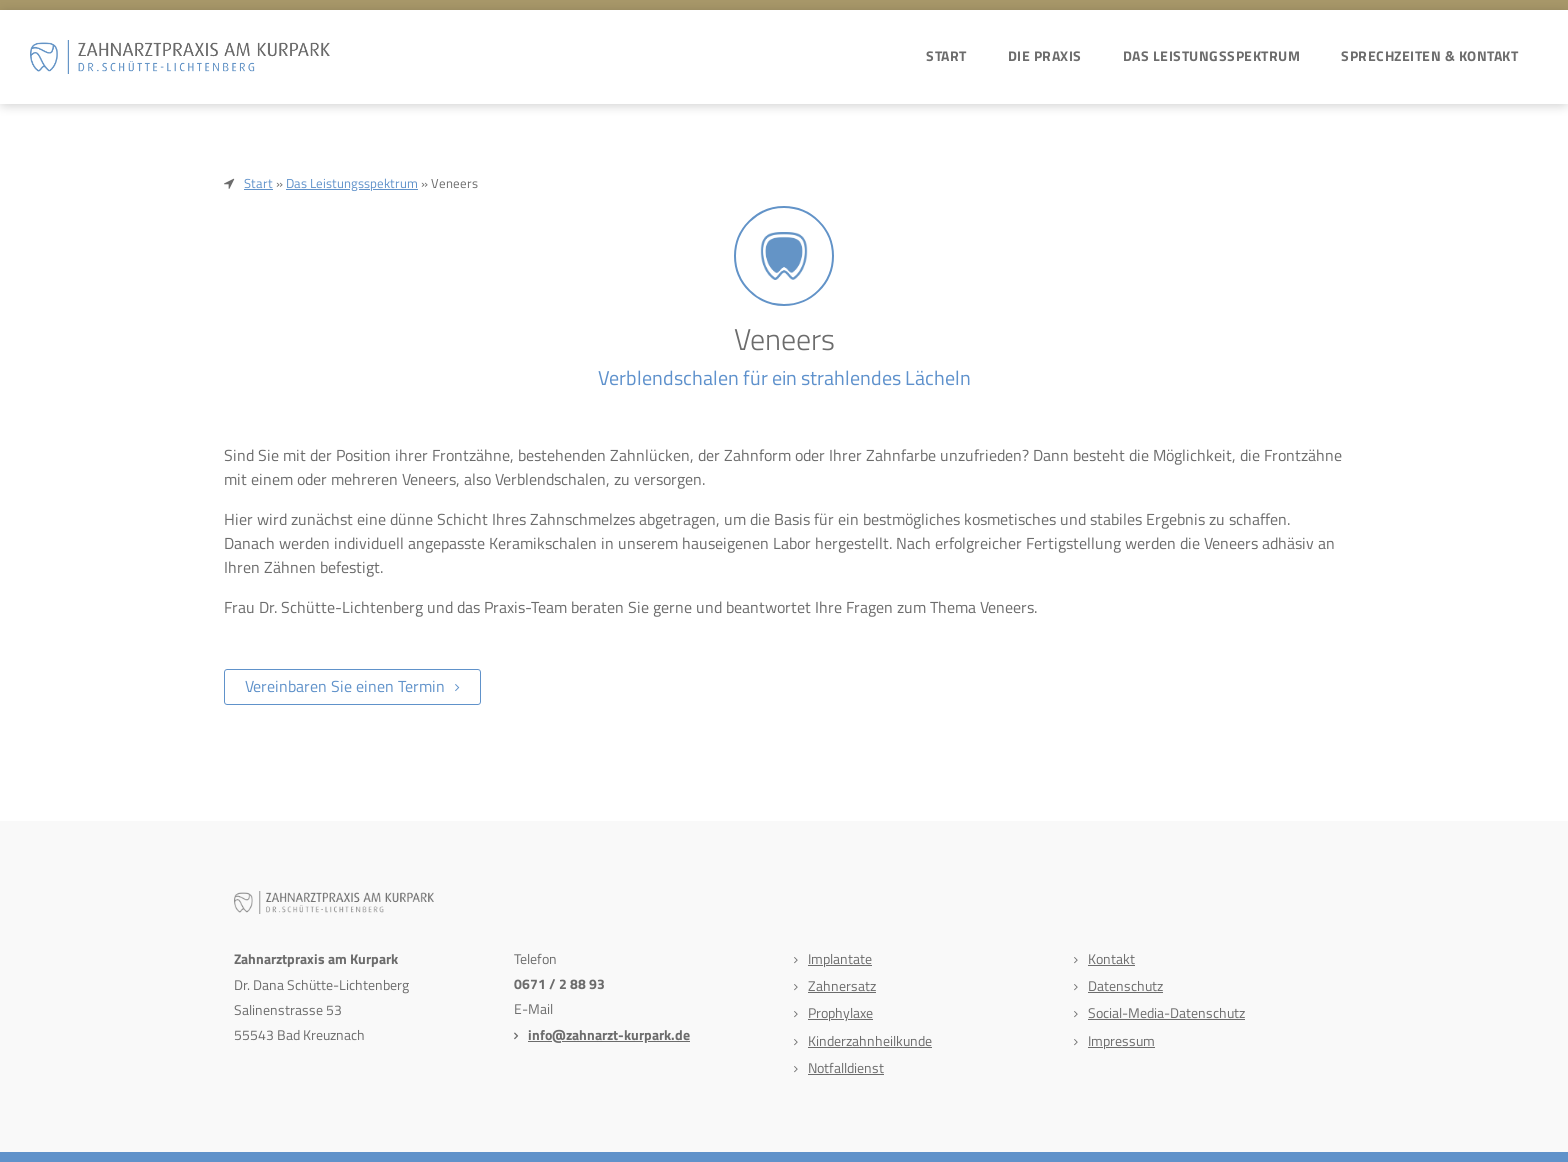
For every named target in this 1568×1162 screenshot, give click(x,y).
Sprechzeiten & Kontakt (1429, 55)
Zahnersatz (842, 985)
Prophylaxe (840, 1012)
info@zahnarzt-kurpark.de (609, 1034)
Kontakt (1111, 958)
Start (946, 55)
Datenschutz (1125, 985)
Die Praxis (1045, 55)
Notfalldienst (846, 1067)
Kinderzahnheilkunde (870, 1040)
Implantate (840, 958)
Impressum (1121, 1040)
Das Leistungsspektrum (1212, 55)
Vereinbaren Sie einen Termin (345, 686)
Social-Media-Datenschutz (1166, 1012)
